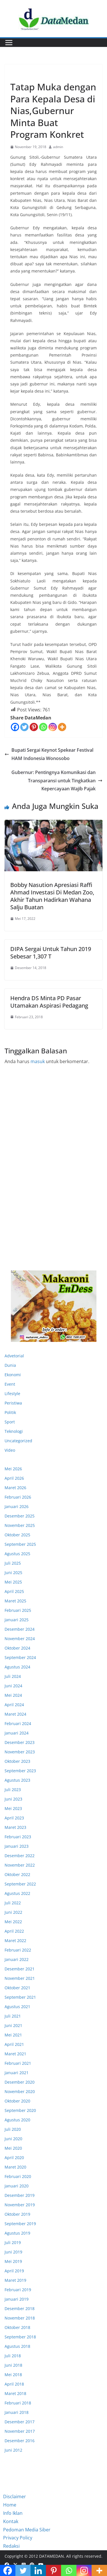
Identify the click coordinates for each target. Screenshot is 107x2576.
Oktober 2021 (17, 1987)
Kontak (10, 2521)
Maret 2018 (15, 2393)
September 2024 (20, 1657)
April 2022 (14, 1931)
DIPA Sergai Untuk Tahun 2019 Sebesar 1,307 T (50, 952)
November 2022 (20, 1865)
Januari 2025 (17, 1619)
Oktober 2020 (17, 2101)
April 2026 (14, 1478)
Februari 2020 (18, 2176)
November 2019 (20, 2204)
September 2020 (20, 2110)
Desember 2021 (20, 1969)
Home (9, 2505)
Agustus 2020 (17, 2120)
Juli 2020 (13, 2129)
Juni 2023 (13, 1799)
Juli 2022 (13, 1902)
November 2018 (20, 2318)
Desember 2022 (20, 1855)
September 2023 (20, 1770)
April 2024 (14, 1704)
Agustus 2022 (17, 1893)
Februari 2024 (18, 1723)
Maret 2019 (15, 2280)
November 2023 (20, 1752)
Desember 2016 (20, 2440)
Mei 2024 (13, 1695)
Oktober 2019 (17, 2214)
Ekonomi (19, 74)
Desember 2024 (20, 1629)
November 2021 (20, 1978)
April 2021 (14, 2044)
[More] (62, 727)
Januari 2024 (17, 1733)
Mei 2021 (13, 2035)
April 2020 (14, 2157)
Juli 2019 (13, 2242)
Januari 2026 (17, 1506)
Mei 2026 (13, 1468)
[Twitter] (24, 727)
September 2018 (20, 2337)
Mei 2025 (13, 1582)
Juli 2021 (13, 2016)
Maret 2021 (15, 2053)
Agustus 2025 (17, 1553)
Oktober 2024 (17, 1648)
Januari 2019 (17, 2299)
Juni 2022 (13, 1912)
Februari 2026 (18, 1497)
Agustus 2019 (17, 2233)
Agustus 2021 (17, 2006)
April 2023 (14, 1818)
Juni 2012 (13, 2450)
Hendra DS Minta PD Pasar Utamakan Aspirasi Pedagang (49, 1001)
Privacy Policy (17, 2538)
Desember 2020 (20, 2082)
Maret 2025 (15, 1601)
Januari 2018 (17, 2412)
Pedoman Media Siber (27, 2530)
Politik (10, 1412)
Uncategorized (18, 1440)
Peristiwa (13, 1403)
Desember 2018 (20, 2308)
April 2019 (14, 2270)
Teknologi (14, 1431)
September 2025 (20, 1544)
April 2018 (14, 2384)
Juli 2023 (13, 1789)
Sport (10, 1422)
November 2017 (20, 2431)
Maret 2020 (15, 2167)
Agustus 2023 (17, 1780)
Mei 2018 (13, 2374)
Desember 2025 (20, 1516)
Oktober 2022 (17, 1874)
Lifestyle (12, 1393)
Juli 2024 (13, 1676)
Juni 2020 (13, 2138)
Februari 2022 (18, 1950)
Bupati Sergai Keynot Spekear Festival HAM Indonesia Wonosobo (49, 754)
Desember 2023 (20, 1742)
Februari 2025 (18, 1610)
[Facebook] (15, 727)
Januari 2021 (17, 2072)
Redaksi (11, 2546)
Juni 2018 (13, 2365)
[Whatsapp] (43, 727)
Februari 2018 (18, 2403)
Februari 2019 (18, 2289)
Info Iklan (13, 2513)
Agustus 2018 (17, 2346)
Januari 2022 (17, 1959)
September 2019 (20, 2223)
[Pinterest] (34, 727)
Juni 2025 (13, 1572)
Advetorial (14, 1355)
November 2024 (20, 1638)
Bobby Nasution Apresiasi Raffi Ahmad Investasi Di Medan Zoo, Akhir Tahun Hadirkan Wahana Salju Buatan (52, 896)
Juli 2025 (13, 1563)
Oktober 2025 (17, 1534)
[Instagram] (53, 727)
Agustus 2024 (17, 1667)
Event (10, 1384)
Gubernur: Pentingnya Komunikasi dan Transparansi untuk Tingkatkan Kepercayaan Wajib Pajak (56, 780)
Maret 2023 (15, 1827)
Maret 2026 (15, 1487)
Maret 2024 (15, 1714)
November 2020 (20, 2091)
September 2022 (20, 1884)
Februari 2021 (18, 2063)
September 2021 (20, 1997)
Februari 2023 (18, 1836)
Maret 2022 (15, 1940)
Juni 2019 (13, 2252)
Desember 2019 (20, 2195)
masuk (38, 1061)
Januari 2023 (17, 1846)
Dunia (10, 1365)
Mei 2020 (13, 2148)
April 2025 (14, 1591)
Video (10, 1450)
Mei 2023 (13, 1808)
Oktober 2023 (17, 1761)
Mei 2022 (13, 1921)
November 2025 (20, 1525)
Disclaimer (14, 2496)
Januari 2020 (17, 2186)
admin (58, 146)
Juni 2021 (13, 2025)
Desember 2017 (20, 2421)
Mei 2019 (13, 2261)
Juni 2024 (13, 1685)
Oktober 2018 (17, 2327)
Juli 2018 (13, 2355)
